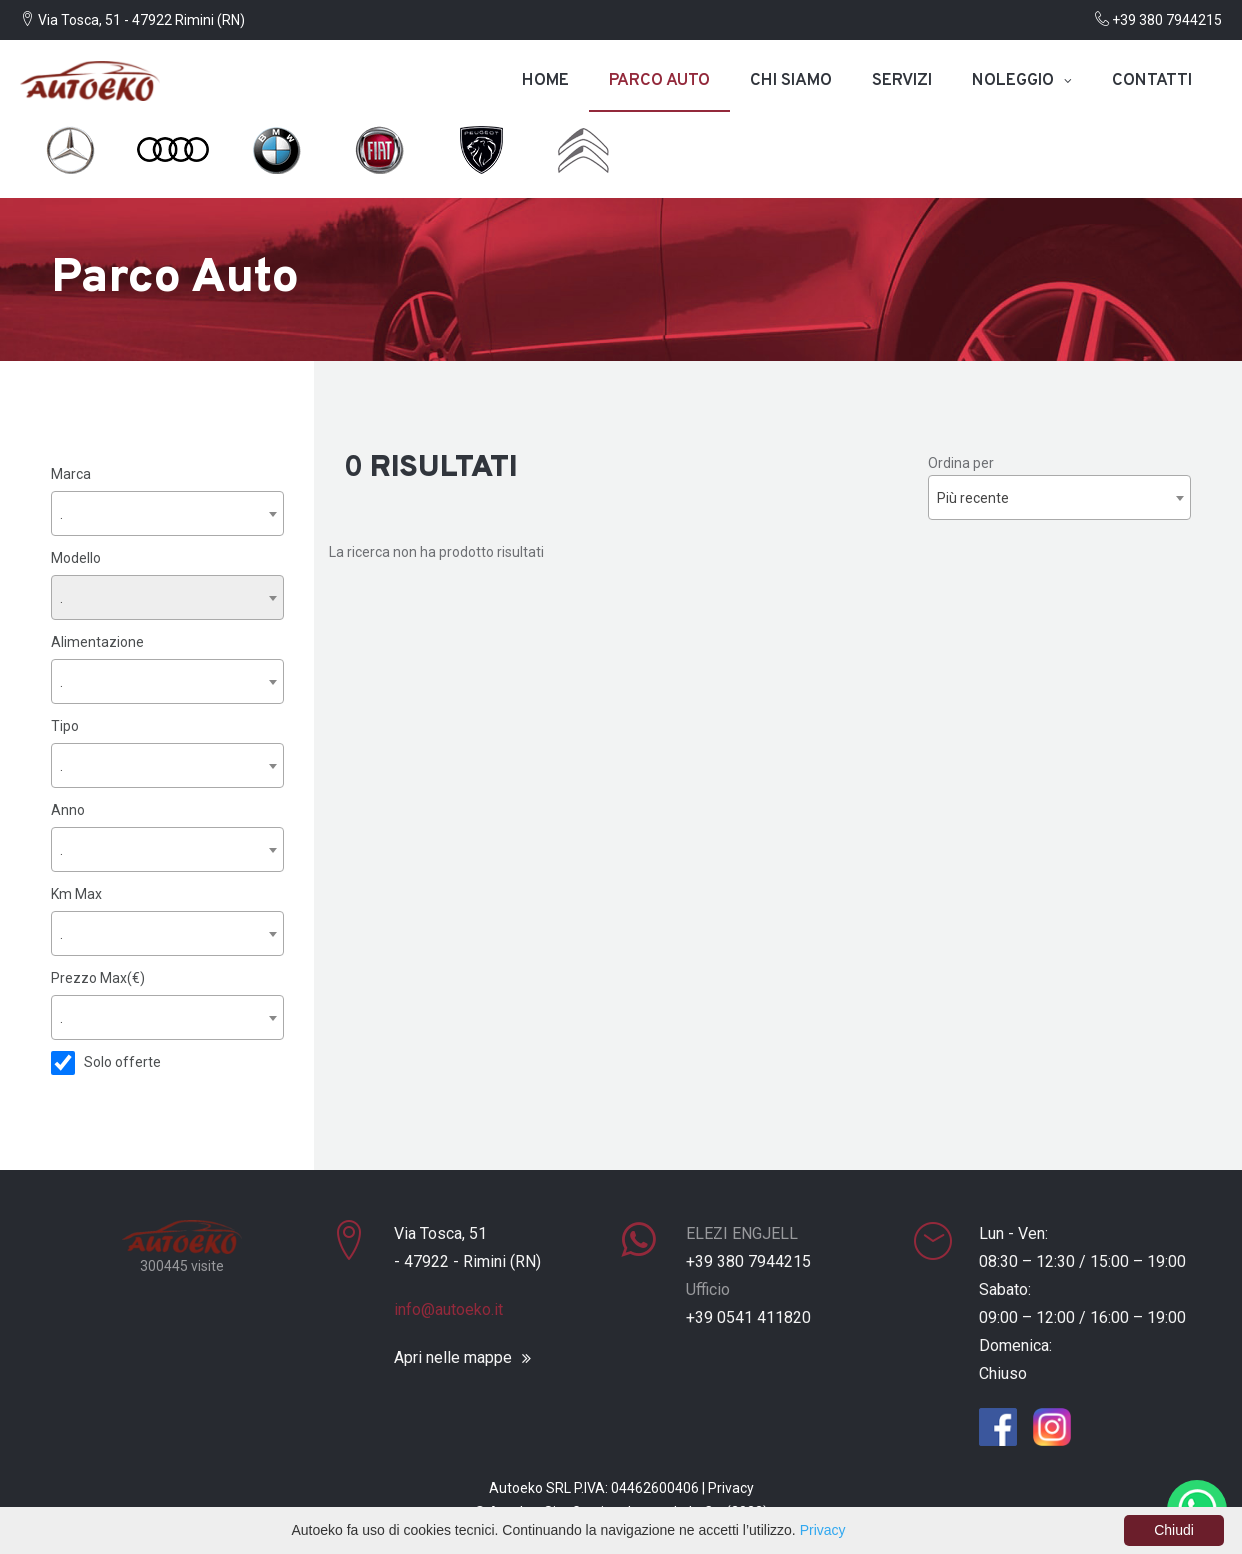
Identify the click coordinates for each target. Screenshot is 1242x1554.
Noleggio (1013, 81)
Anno (68, 809)
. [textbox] (61, 513)
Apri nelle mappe (453, 1356)
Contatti (1152, 81)
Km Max (76, 893)
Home (545, 81)
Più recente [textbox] (973, 498)
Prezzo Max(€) (98, 977)
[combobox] (167, 512)
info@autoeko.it (448, 1307)
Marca (71, 473)
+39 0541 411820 (748, 1315)
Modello (76, 557)
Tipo (65, 725)
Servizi (902, 81)
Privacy (731, 1486)
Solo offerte (122, 1061)
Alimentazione (97, 641)
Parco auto (659, 81)
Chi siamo (791, 81)
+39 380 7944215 (1158, 20)
